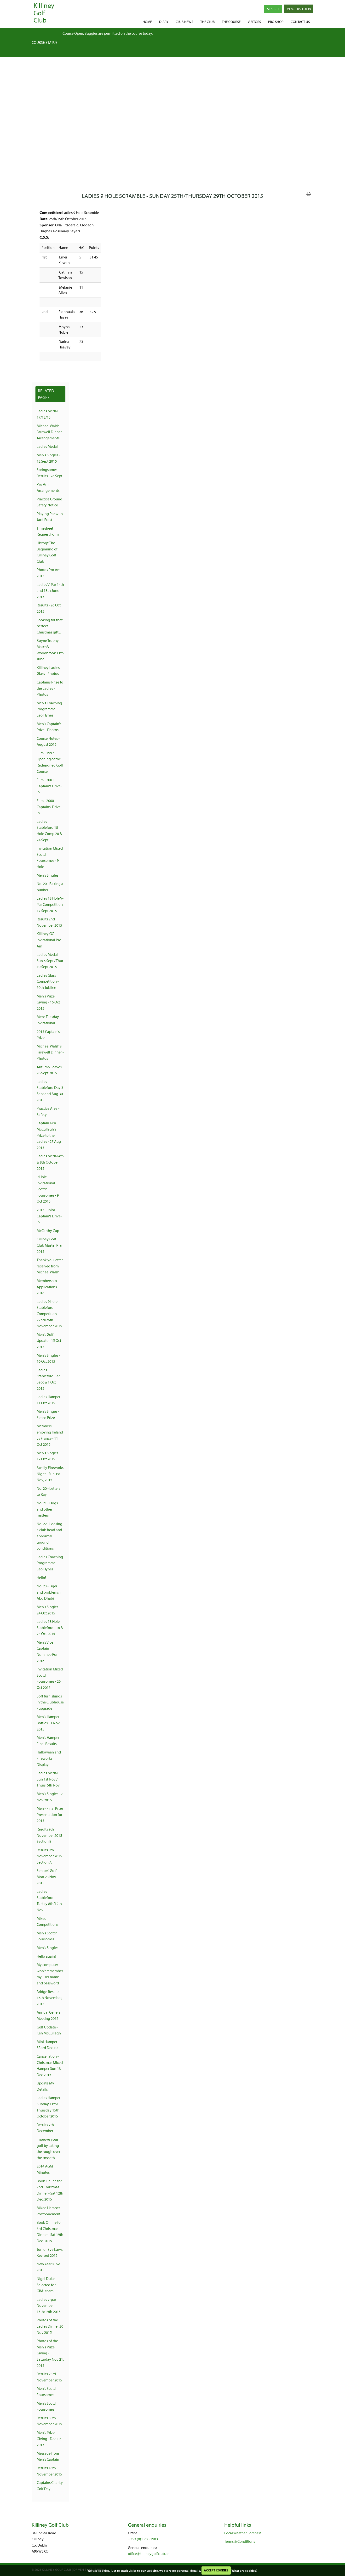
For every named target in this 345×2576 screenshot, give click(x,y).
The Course (231, 21)
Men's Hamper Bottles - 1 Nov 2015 (48, 1722)
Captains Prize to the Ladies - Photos (50, 688)
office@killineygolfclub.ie (148, 2553)
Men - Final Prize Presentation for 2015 (50, 1814)
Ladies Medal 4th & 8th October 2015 (50, 1162)
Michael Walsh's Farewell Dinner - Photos (50, 1052)
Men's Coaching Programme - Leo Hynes (49, 708)
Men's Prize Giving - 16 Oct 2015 (48, 1002)
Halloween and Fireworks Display (49, 1758)
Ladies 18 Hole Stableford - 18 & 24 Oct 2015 (50, 1627)
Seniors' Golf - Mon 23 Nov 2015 (47, 1876)
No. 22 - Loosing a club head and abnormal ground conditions (49, 1536)
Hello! (41, 1577)
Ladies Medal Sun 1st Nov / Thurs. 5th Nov (48, 1778)
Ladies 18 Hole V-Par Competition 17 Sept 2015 (50, 904)
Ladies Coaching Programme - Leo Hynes (50, 1562)
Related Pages (46, 394)
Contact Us (300, 21)
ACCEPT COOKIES (216, 2570)
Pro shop (275, 21)
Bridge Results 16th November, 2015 (49, 1997)
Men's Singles (47, 875)
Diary (163, 21)
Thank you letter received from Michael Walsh (50, 1265)
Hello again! (46, 1956)
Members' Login (299, 9)
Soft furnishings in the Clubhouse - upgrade (50, 1702)
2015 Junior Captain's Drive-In (49, 1215)
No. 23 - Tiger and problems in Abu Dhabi (50, 1592)
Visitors (254, 21)
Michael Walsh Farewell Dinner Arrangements (49, 431)
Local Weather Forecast (242, 2533)
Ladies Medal (47, 446)
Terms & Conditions (239, 2541)
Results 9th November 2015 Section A (49, 1856)
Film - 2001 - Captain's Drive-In (49, 785)
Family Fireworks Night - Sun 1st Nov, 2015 (50, 1473)
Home (147, 21)
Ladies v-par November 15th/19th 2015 (49, 2305)
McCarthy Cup (48, 1230)
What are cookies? (244, 2570)
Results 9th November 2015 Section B (49, 1835)
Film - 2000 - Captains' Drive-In (49, 806)
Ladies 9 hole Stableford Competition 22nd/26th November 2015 (49, 1313)
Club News (184, 21)
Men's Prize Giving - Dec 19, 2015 (49, 2438)
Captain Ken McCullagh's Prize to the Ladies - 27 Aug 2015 (49, 1135)
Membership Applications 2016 (47, 1286)
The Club (207, 21)
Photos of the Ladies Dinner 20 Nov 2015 (50, 2326)
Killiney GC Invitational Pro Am (49, 939)
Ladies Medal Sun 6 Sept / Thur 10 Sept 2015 (50, 960)
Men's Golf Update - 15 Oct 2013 (49, 1340)
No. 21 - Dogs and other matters (47, 1509)
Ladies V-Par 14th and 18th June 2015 (50, 590)
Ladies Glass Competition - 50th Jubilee (48, 981)
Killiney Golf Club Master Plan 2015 (50, 1245)
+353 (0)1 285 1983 (143, 2539)
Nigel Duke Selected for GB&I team (46, 2284)
